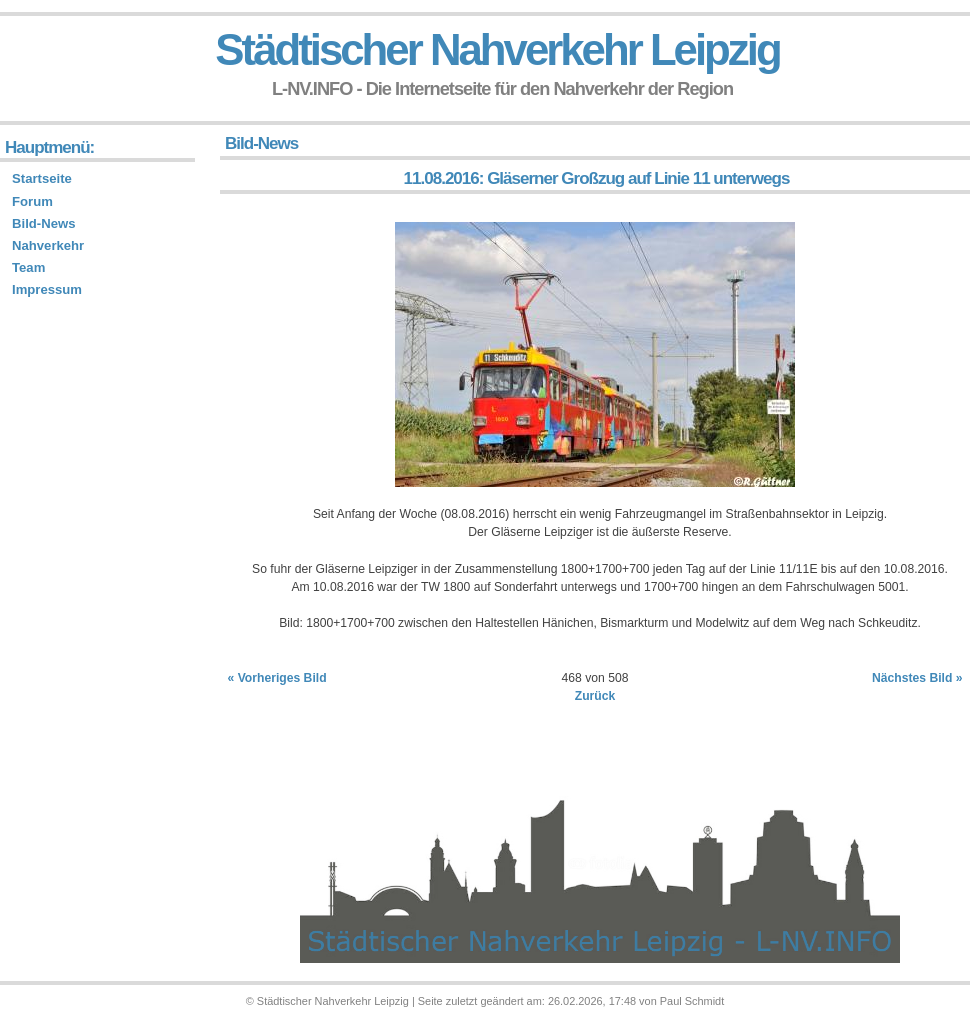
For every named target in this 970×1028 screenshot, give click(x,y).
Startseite (42, 178)
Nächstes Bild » (917, 678)
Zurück (595, 696)
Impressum (47, 289)
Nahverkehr (48, 245)
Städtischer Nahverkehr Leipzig (497, 49)
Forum (32, 201)
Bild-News (43, 223)
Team (28, 267)
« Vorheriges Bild (277, 678)
